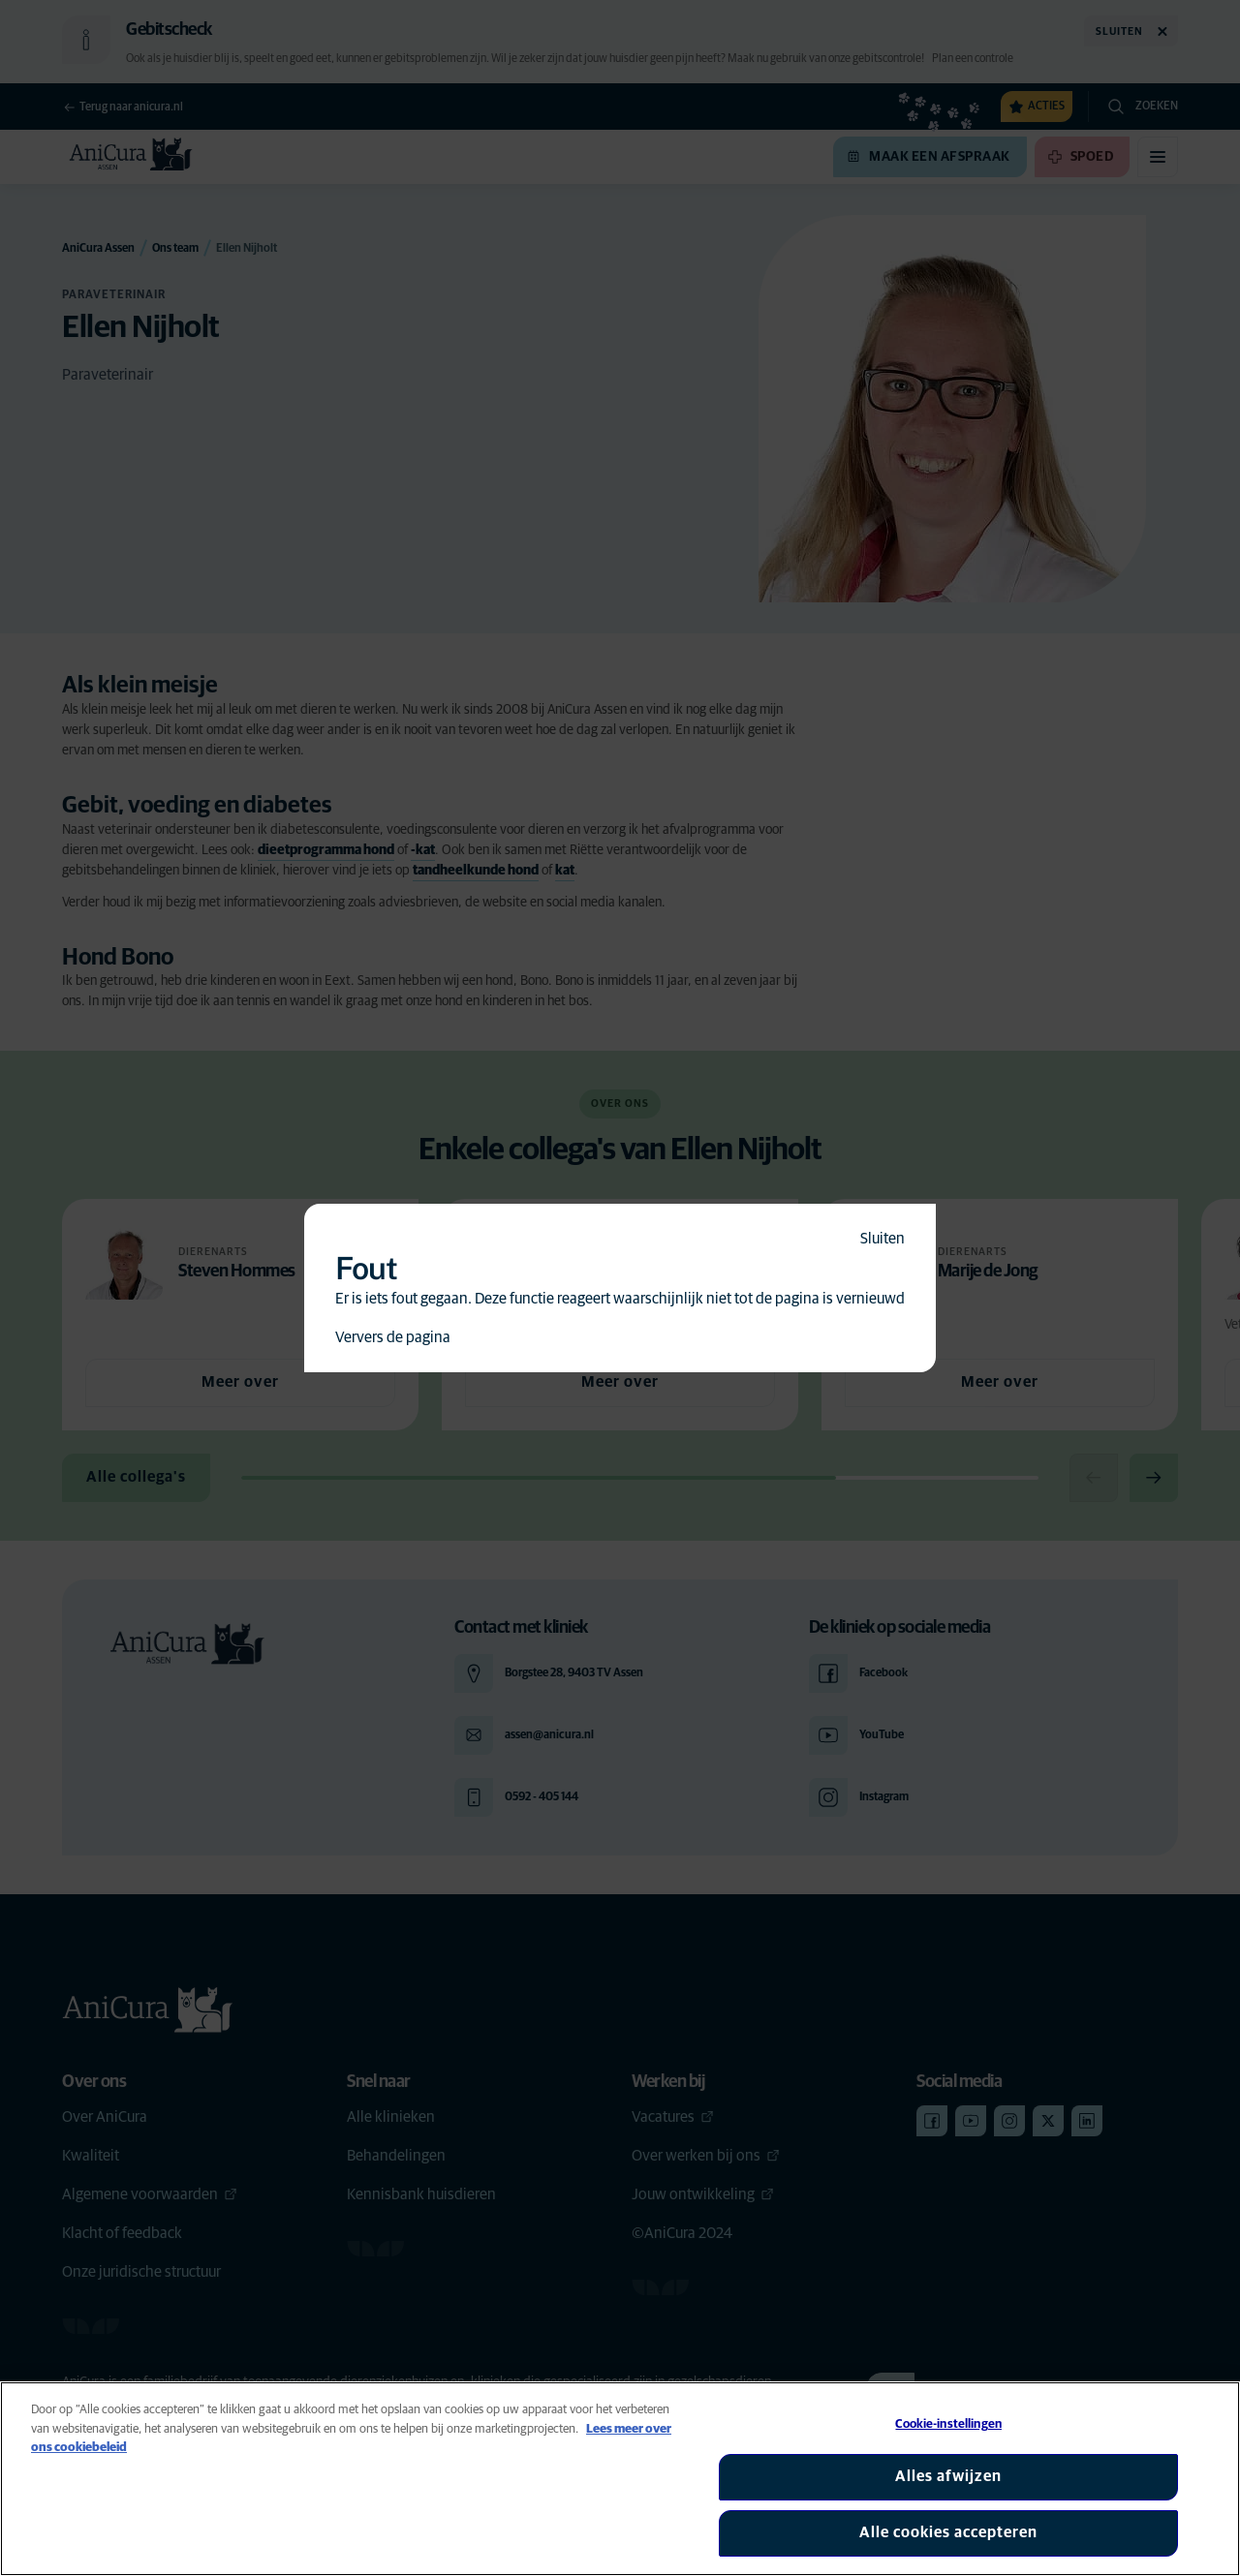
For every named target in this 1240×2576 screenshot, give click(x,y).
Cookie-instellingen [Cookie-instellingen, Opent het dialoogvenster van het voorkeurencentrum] (948, 2424)
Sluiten (882, 1238)
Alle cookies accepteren (948, 2532)
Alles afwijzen (948, 2476)
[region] (620, 2478)
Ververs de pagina (392, 1337)
